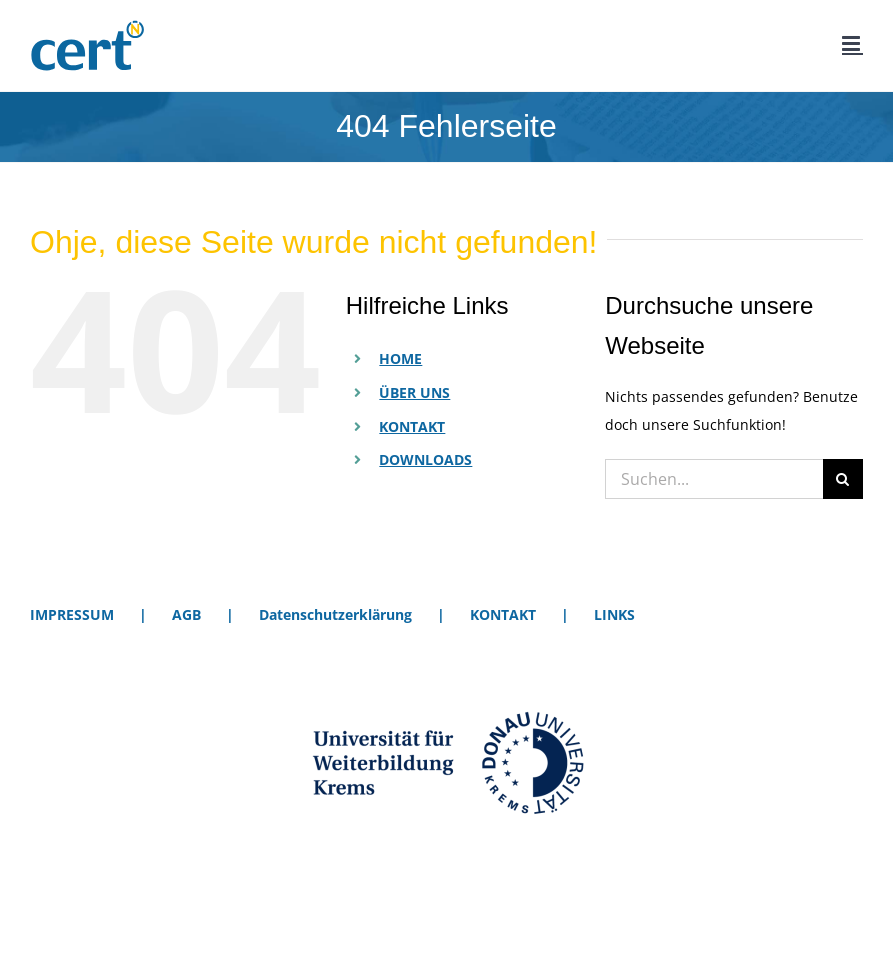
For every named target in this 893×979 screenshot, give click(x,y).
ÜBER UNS (414, 392)
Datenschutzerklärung (335, 614)
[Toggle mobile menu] (852, 43)
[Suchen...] (714, 479)
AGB (186, 614)
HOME (400, 358)
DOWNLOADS (425, 459)
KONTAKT (412, 426)
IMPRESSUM (72, 614)
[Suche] (843, 479)
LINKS (614, 614)
